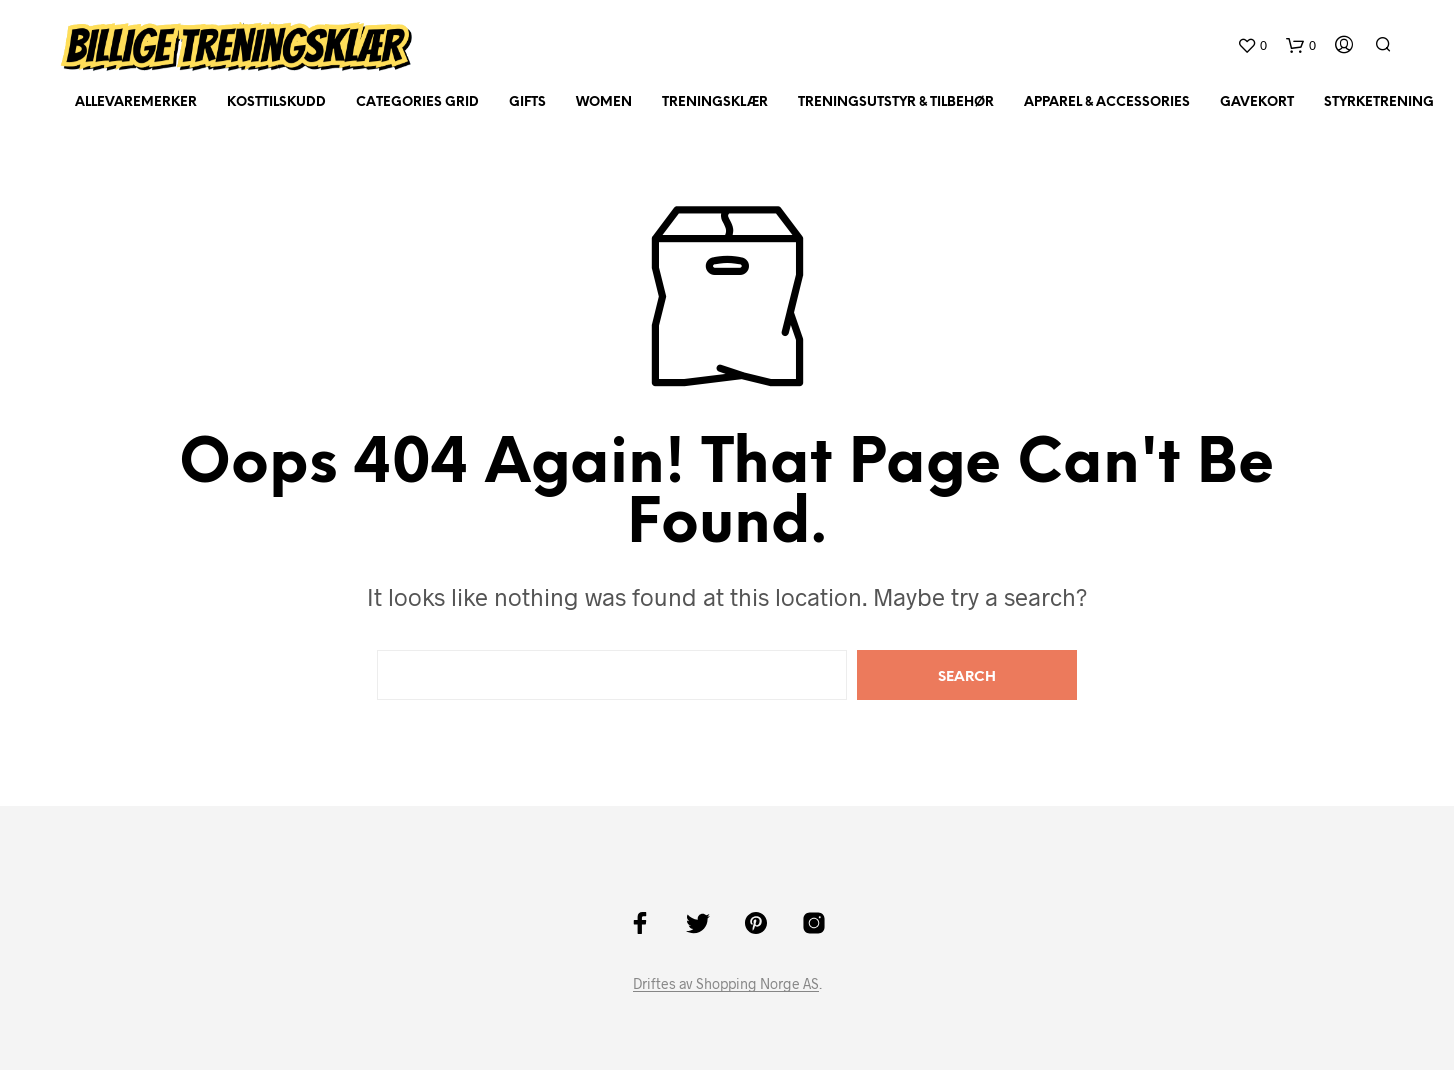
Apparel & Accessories (1107, 102)
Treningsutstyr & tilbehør (896, 102)
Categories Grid (417, 102)
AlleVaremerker (136, 102)
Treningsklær (715, 102)
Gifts (527, 102)
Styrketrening (1379, 102)
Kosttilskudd (276, 102)
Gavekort (1257, 102)
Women (604, 102)
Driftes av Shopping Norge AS (726, 984)
